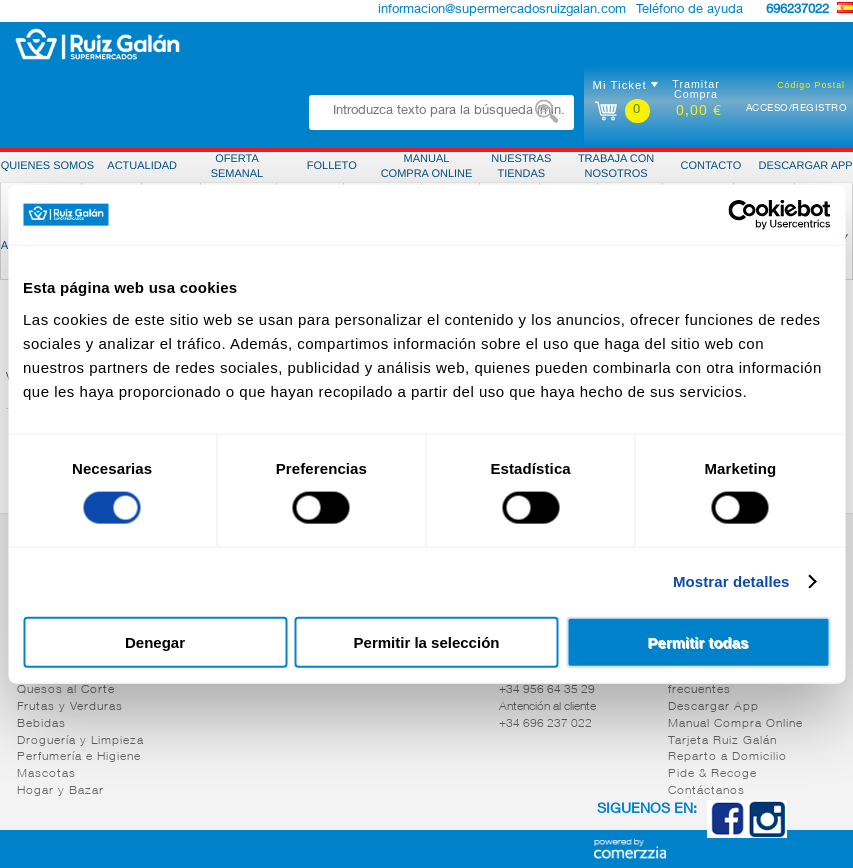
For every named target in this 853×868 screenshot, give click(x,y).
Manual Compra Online (735, 724)
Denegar (155, 641)
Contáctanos (706, 791)
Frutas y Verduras (70, 707)
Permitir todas (698, 641)
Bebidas (41, 724)
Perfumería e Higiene (79, 757)
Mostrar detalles (731, 581)
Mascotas (46, 774)
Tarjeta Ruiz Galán (722, 741)
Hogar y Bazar (60, 791)
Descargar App (713, 707)
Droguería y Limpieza (80, 741)
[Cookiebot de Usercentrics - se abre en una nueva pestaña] (742, 215)
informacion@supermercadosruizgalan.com (502, 10)
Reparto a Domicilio (727, 757)
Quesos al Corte (66, 690)
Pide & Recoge (712, 774)
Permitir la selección (427, 641)
